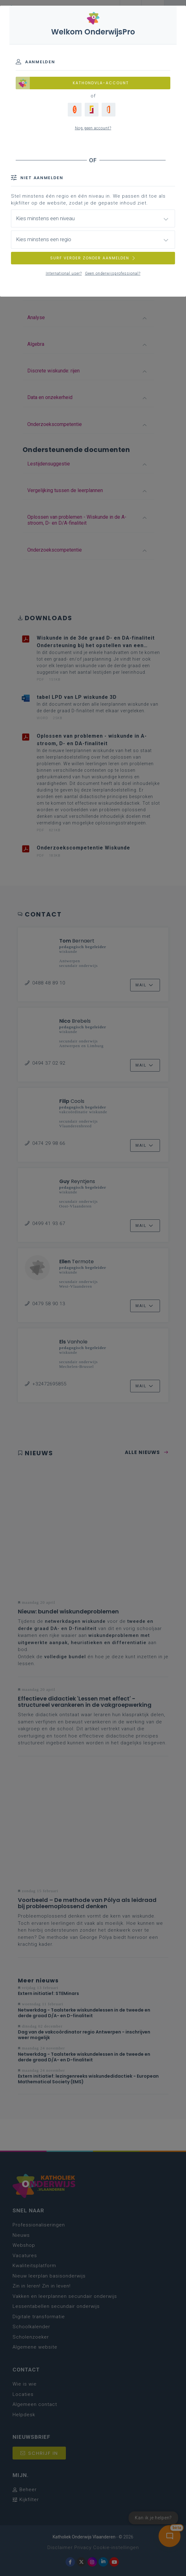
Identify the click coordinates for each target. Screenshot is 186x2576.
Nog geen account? (93, 128)
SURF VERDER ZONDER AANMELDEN (93, 258)
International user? (64, 273)
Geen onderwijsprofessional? (113, 273)
